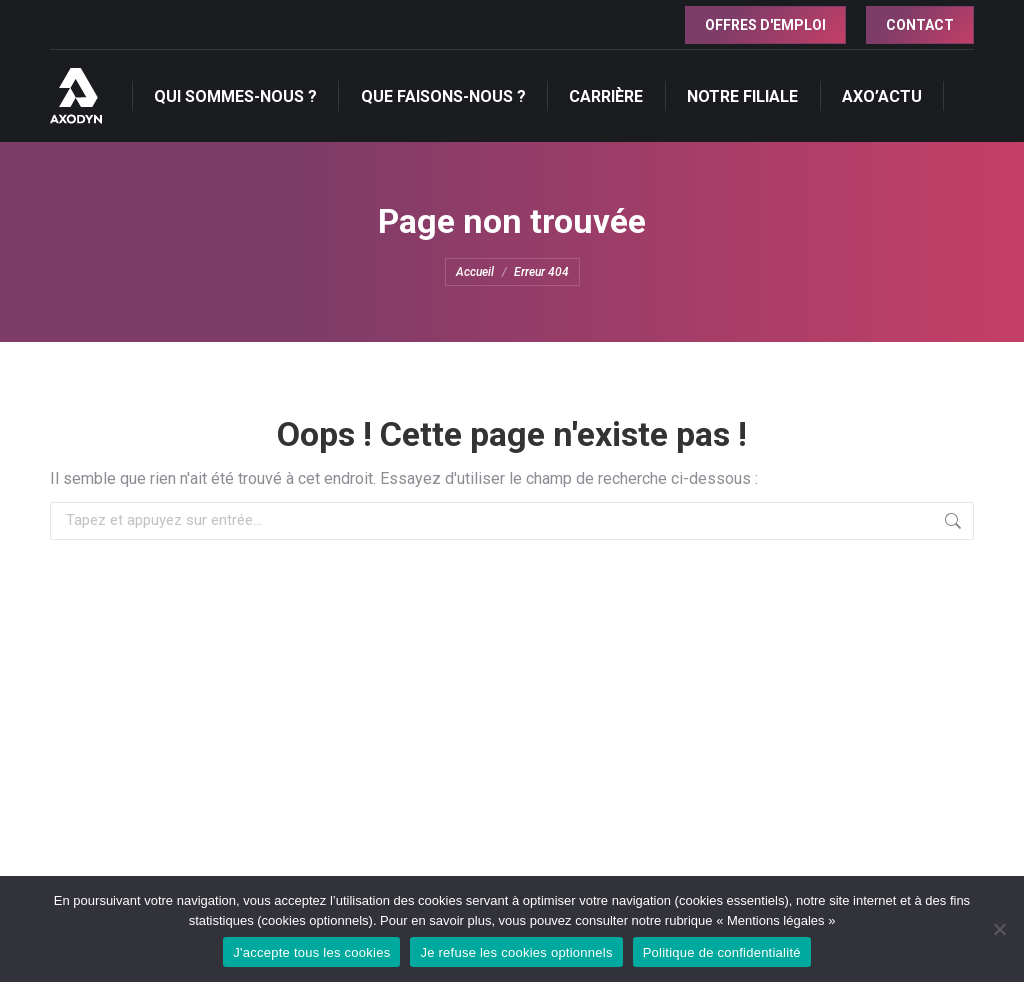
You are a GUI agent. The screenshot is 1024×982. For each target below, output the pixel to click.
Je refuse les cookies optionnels (516, 952)
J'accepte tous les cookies (311, 952)
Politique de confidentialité (722, 952)
